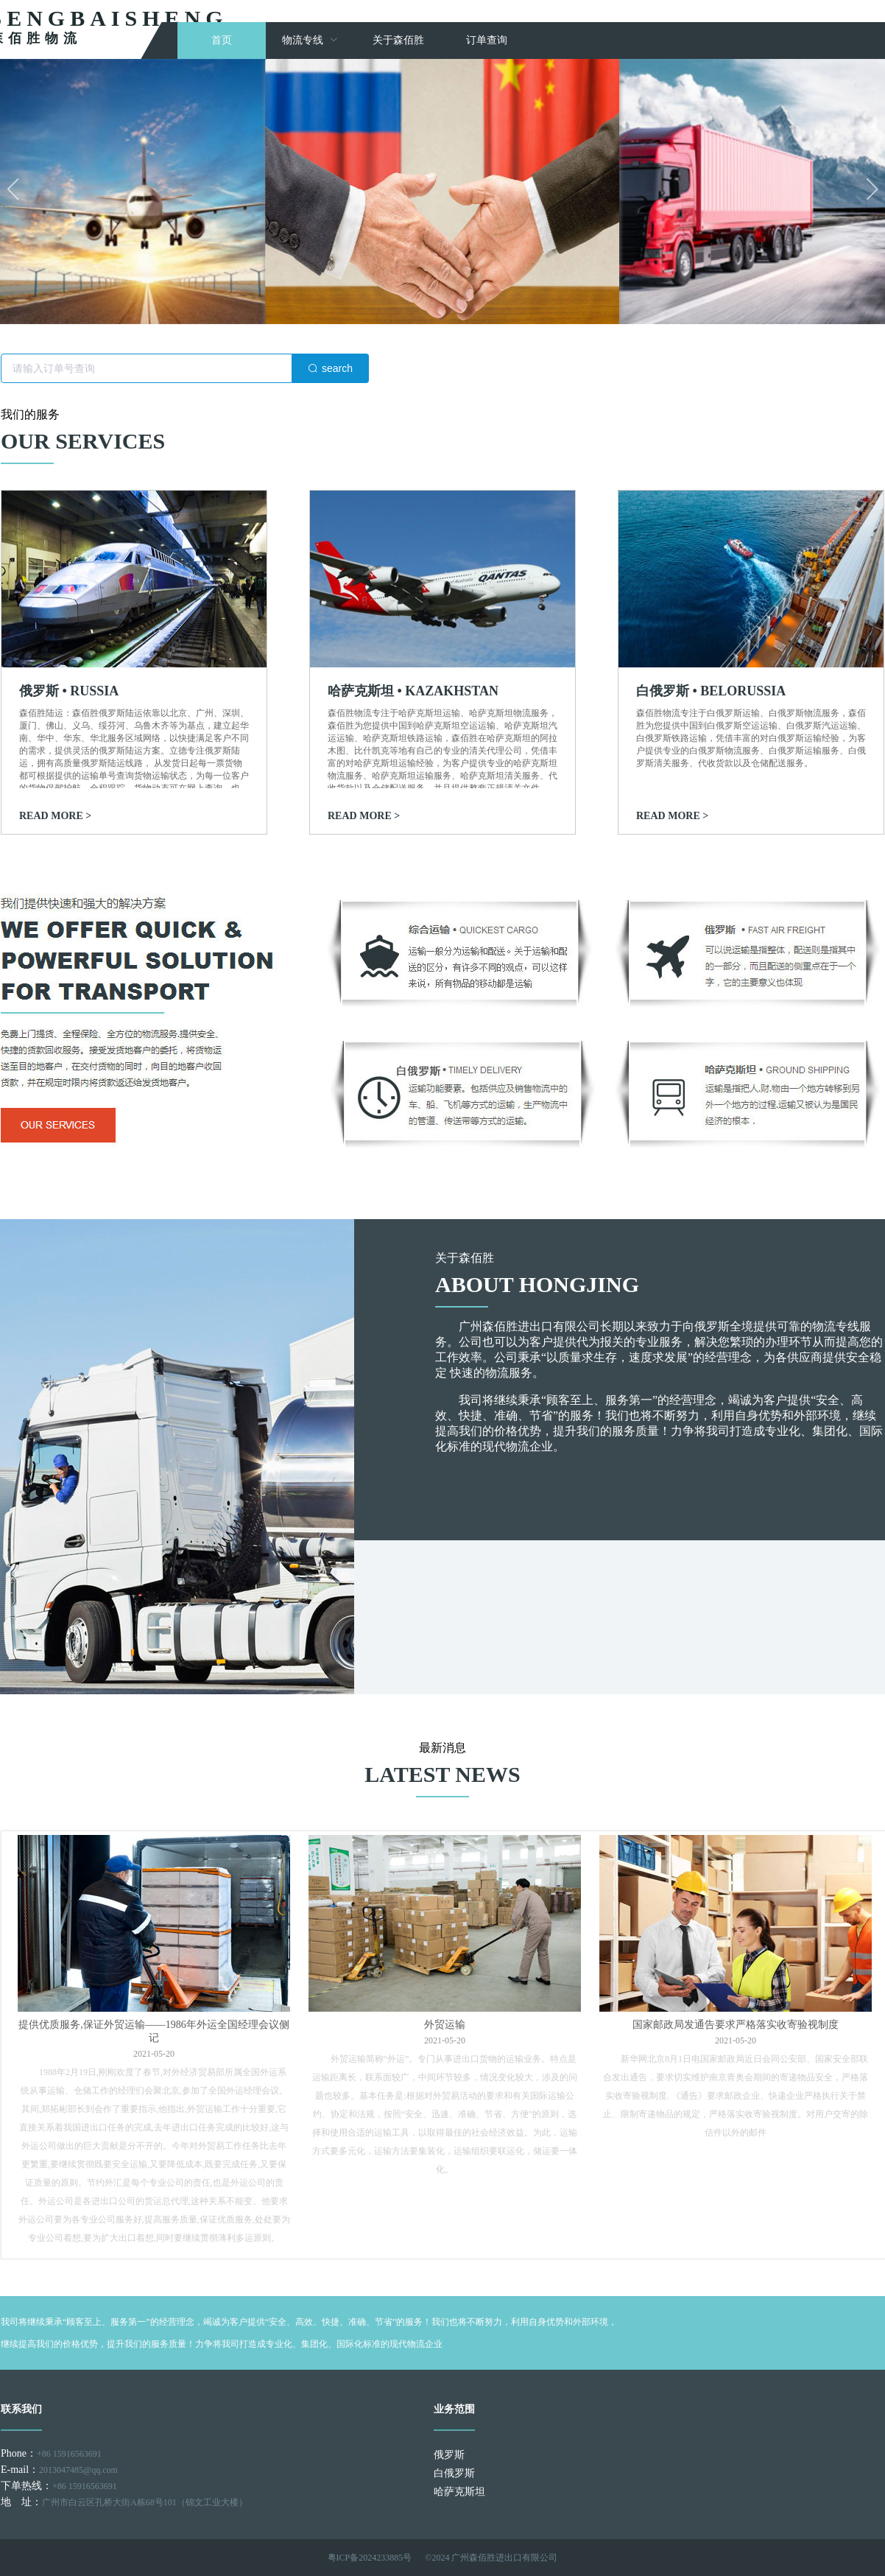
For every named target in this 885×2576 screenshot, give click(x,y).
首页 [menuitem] (221, 40)
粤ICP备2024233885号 (370, 2557)
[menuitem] (310, 40)
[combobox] (185, 368)
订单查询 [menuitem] (486, 40)
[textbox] (146, 368)
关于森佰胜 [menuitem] (398, 40)
